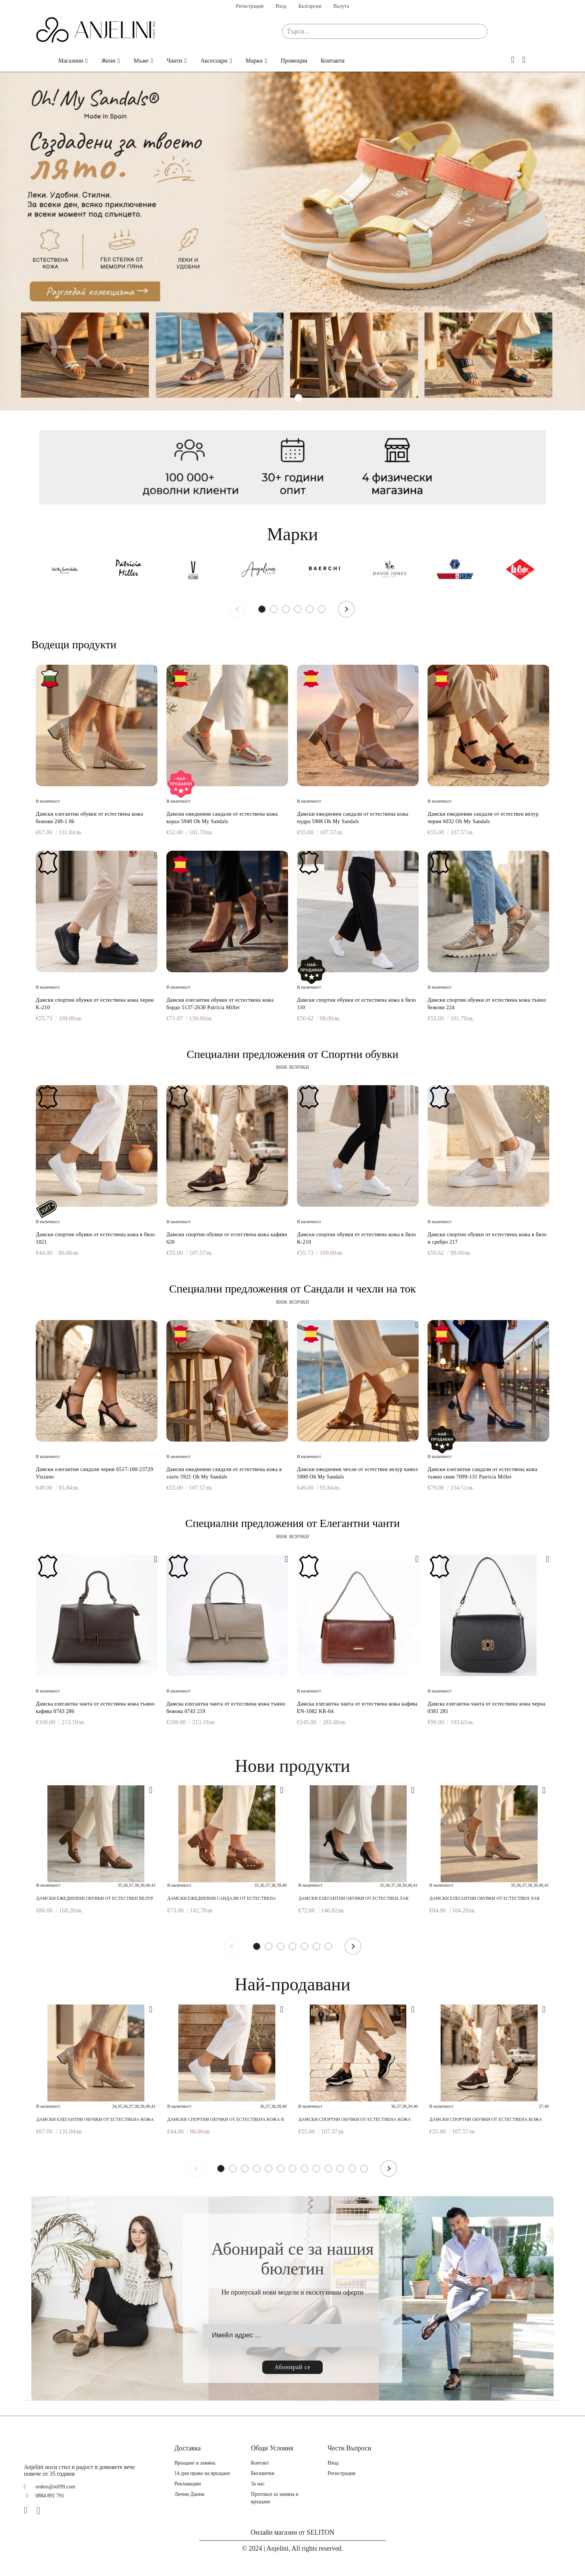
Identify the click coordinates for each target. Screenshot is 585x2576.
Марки (254, 60)
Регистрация (249, 6)
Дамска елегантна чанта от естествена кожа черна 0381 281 (486, 1707)
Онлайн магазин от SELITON (293, 2532)
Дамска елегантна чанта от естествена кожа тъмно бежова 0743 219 (225, 1707)
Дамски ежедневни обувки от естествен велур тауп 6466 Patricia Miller (94, 1898)
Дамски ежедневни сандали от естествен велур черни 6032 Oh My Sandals (483, 817)
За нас (258, 2484)
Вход (280, 6)
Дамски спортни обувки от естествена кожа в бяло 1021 (95, 1238)
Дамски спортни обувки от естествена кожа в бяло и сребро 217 (487, 1238)
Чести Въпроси (349, 2448)
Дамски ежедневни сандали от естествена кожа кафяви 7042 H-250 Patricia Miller (221, 1898)
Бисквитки (263, 2473)
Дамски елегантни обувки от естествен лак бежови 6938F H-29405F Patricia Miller (484, 1898)
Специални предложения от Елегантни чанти (292, 1523)
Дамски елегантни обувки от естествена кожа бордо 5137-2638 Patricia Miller (220, 1003)
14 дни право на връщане (202, 2473)
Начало (40, 61)
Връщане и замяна (194, 2463)
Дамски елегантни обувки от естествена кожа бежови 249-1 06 (89, 817)
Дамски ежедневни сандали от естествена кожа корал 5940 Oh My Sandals (222, 817)
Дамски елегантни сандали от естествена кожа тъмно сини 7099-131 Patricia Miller (483, 1473)
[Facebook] (29, 2510)
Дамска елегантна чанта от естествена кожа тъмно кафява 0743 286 (95, 1707)
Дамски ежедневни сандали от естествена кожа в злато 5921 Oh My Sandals (224, 1473)
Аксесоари (214, 60)
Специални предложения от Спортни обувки (292, 1054)
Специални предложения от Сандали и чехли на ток (292, 1288)
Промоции (294, 60)
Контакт (260, 2463)
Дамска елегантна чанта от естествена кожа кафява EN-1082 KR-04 (357, 1707)
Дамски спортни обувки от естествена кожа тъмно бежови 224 (487, 1003)
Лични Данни (189, 2494)
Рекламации (187, 2484)
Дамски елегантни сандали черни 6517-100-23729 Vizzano (94, 1473)
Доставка (187, 2448)
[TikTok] (54, 2510)
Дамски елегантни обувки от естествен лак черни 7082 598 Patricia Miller (353, 1898)
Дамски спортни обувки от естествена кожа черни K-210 (95, 1003)
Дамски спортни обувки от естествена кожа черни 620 (354, 2119)
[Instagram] (41, 2510)
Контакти (333, 60)
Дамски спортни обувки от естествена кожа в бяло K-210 (356, 1238)
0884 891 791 (49, 2495)
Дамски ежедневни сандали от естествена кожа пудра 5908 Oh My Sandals (353, 817)
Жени (108, 60)
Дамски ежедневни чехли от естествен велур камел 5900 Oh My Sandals (357, 1473)
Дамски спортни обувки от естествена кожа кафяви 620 (226, 1238)
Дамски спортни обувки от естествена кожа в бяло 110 (356, 1003)
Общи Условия (272, 2448)
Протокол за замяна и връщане (274, 2497)
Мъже (141, 60)
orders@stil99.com (55, 2487)
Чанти (174, 60)
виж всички (292, 1066)
